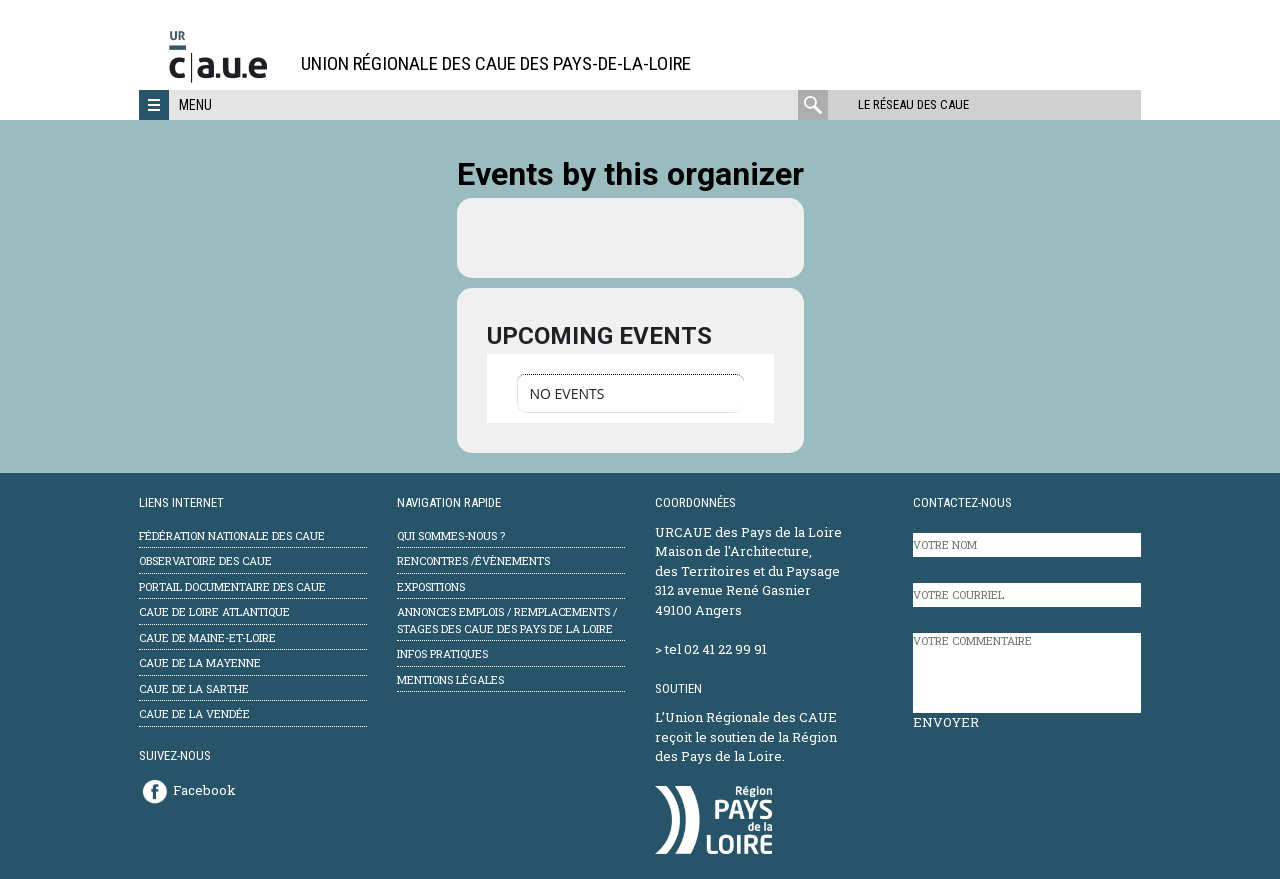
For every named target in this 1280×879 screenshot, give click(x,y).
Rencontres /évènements (473, 560)
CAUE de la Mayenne (200, 662)
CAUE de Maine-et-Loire (207, 637)
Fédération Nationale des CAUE (232, 535)
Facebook (204, 790)
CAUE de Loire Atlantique (214, 611)
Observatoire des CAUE (205, 560)
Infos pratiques (442, 653)
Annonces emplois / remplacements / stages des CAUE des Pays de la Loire (507, 620)
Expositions (431, 586)
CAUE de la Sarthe (194, 688)
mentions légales (450, 679)
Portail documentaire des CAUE (232, 586)
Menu (195, 105)
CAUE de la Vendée (194, 713)
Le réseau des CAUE (913, 104)
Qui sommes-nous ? (451, 535)
